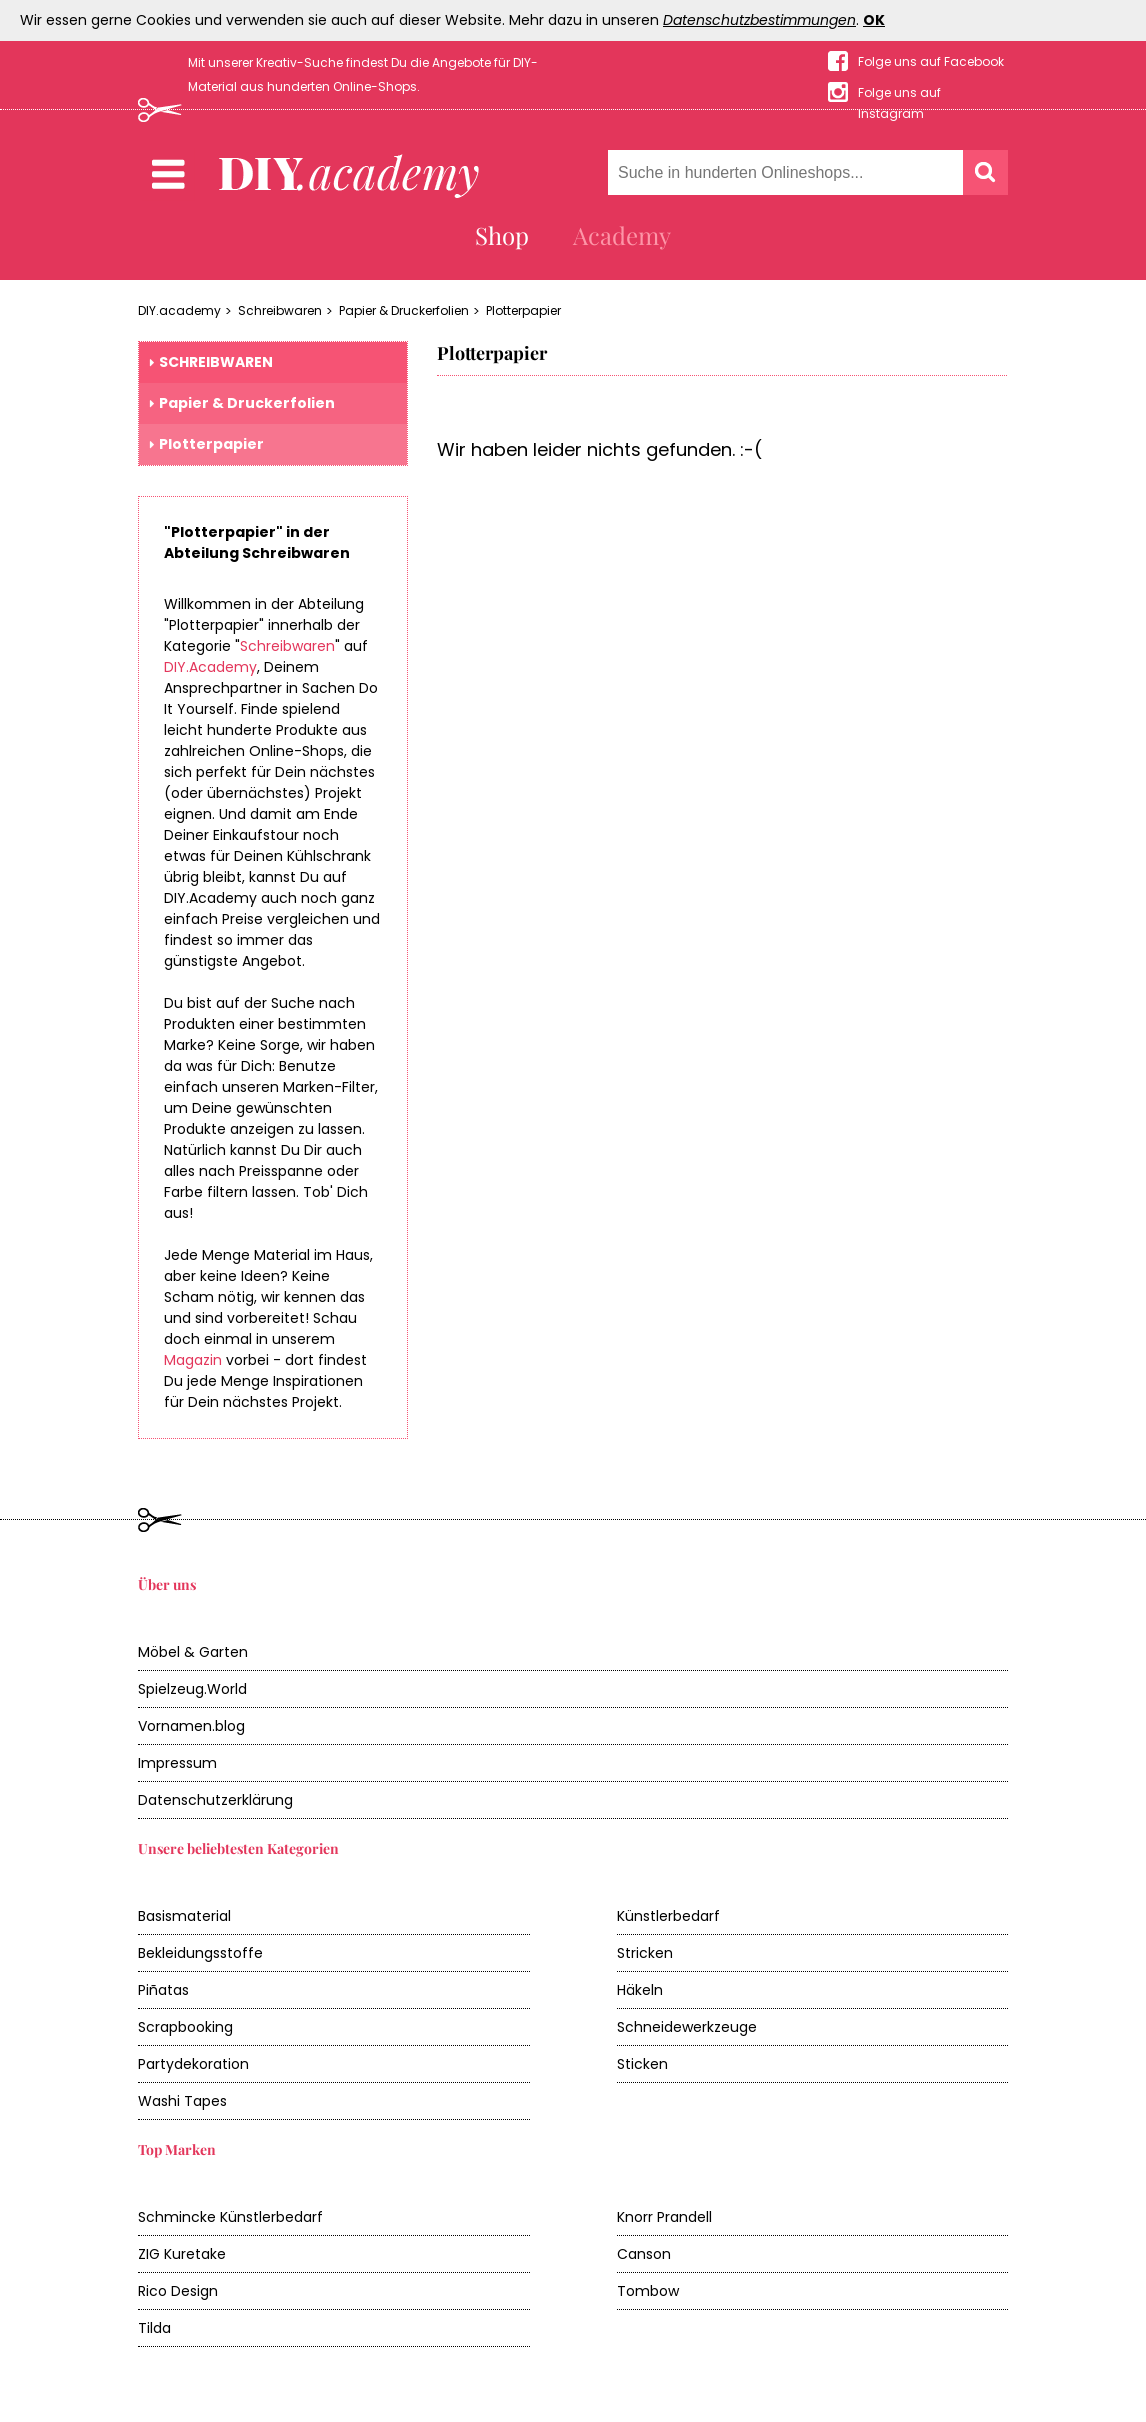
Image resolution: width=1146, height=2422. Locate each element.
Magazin (193, 1360)
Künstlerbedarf (668, 1916)
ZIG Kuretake (182, 2254)
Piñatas (163, 1990)
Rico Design (178, 2291)
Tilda (154, 2328)
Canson (644, 2254)
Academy (622, 235)
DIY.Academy (210, 667)
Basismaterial (184, 1916)
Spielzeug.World (192, 1689)
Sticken (642, 2064)
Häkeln (640, 1990)
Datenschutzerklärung (215, 1800)
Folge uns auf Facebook (931, 61)
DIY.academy (179, 310)
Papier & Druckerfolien (404, 310)
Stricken (645, 1953)
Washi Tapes (182, 2101)
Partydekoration (193, 2064)
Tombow (648, 2291)
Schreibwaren (280, 310)
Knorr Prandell (664, 2217)
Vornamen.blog (191, 1726)
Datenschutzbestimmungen (759, 20)
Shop (502, 235)
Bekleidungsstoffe (200, 1953)
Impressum (177, 1763)
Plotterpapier (523, 310)
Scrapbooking (185, 2027)
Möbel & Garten (193, 1652)
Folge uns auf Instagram (899, 93)
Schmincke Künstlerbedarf (230, 2217)
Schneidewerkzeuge (687, 2027)
